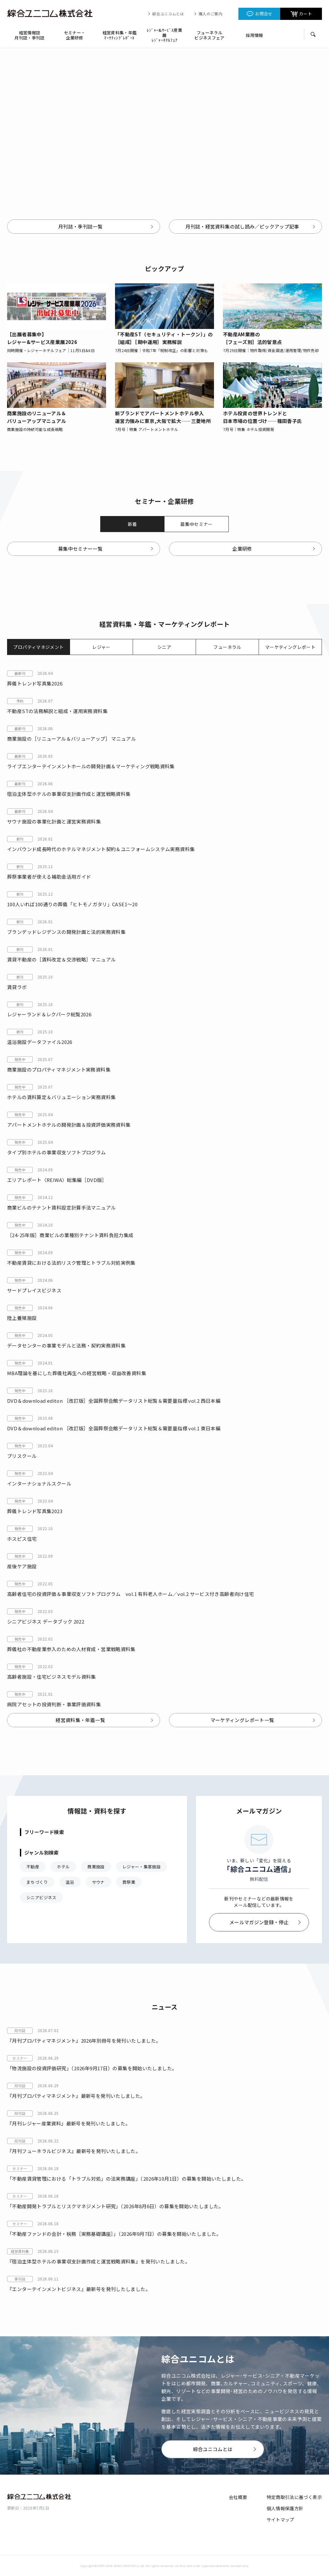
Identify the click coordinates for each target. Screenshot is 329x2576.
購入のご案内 (210, 13)
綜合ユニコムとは (168, 13)
